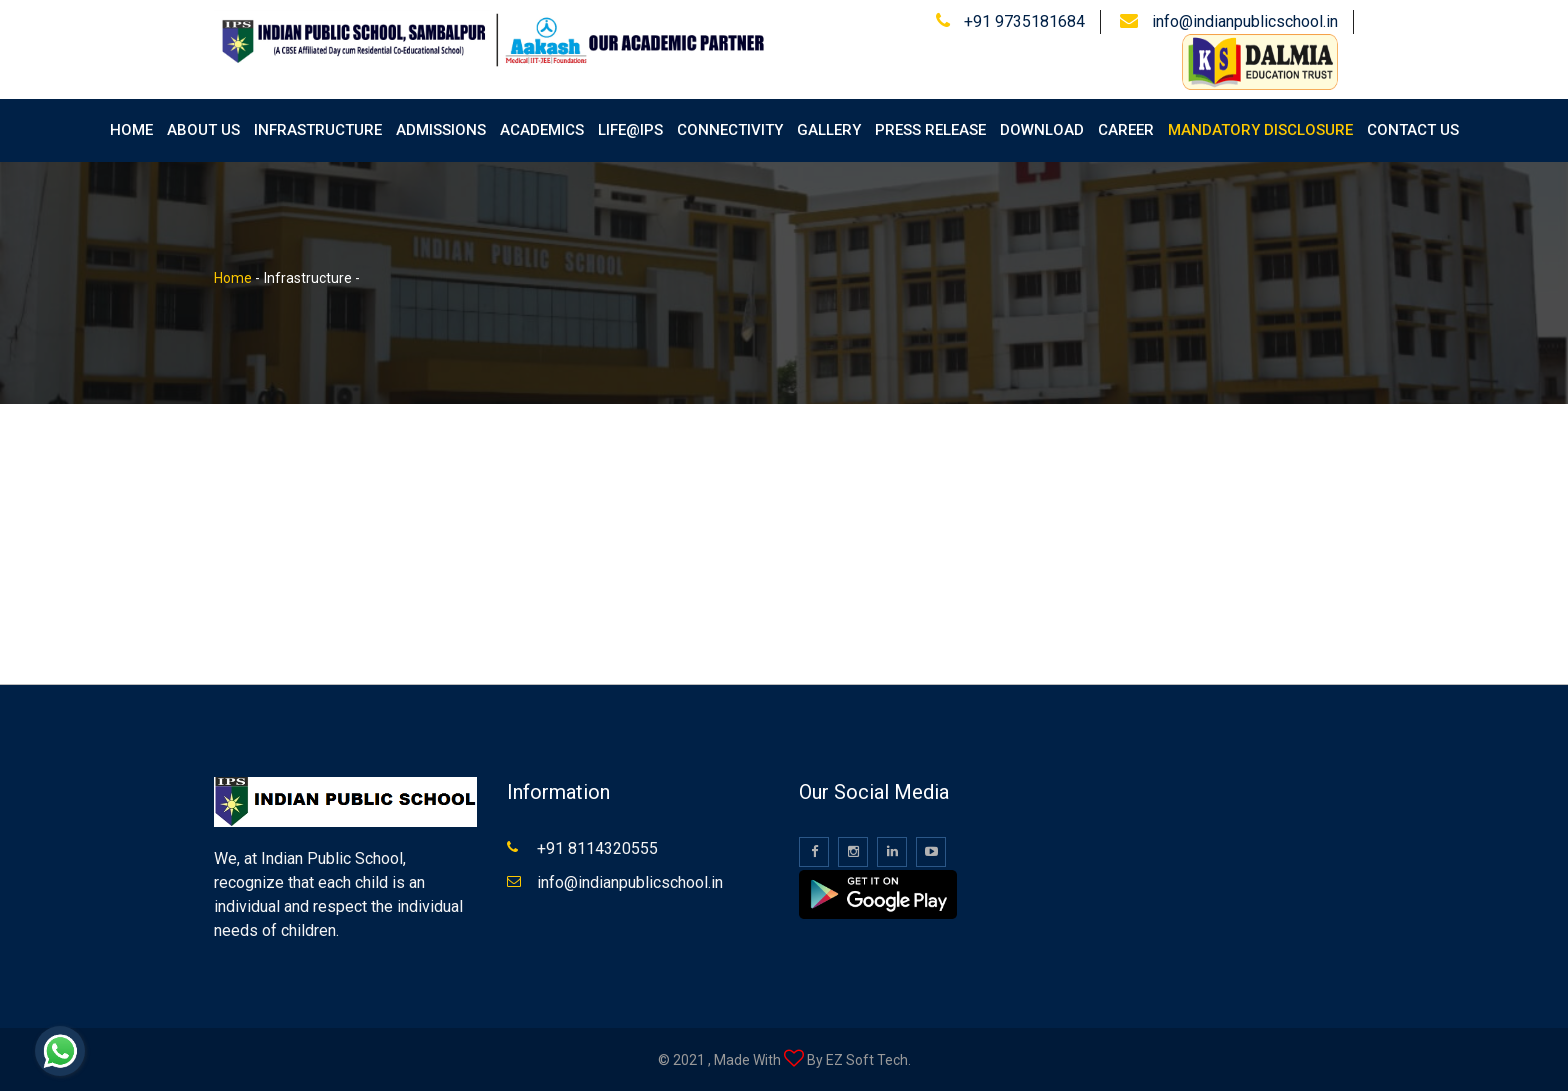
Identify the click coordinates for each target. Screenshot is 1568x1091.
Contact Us (1413, 130)
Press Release (930, 130)
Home (131, 130)
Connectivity (730, 130)
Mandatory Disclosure (1260, 130)
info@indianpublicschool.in (1245, 21)
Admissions (441, 130)
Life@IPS (630, 130)
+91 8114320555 (597, 848)
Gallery (829, 130)
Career (1126, 130)
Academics (542, 130)
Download (1042, 130)
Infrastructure (318, 130)
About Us (203, 130)
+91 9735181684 (1024, 21)
